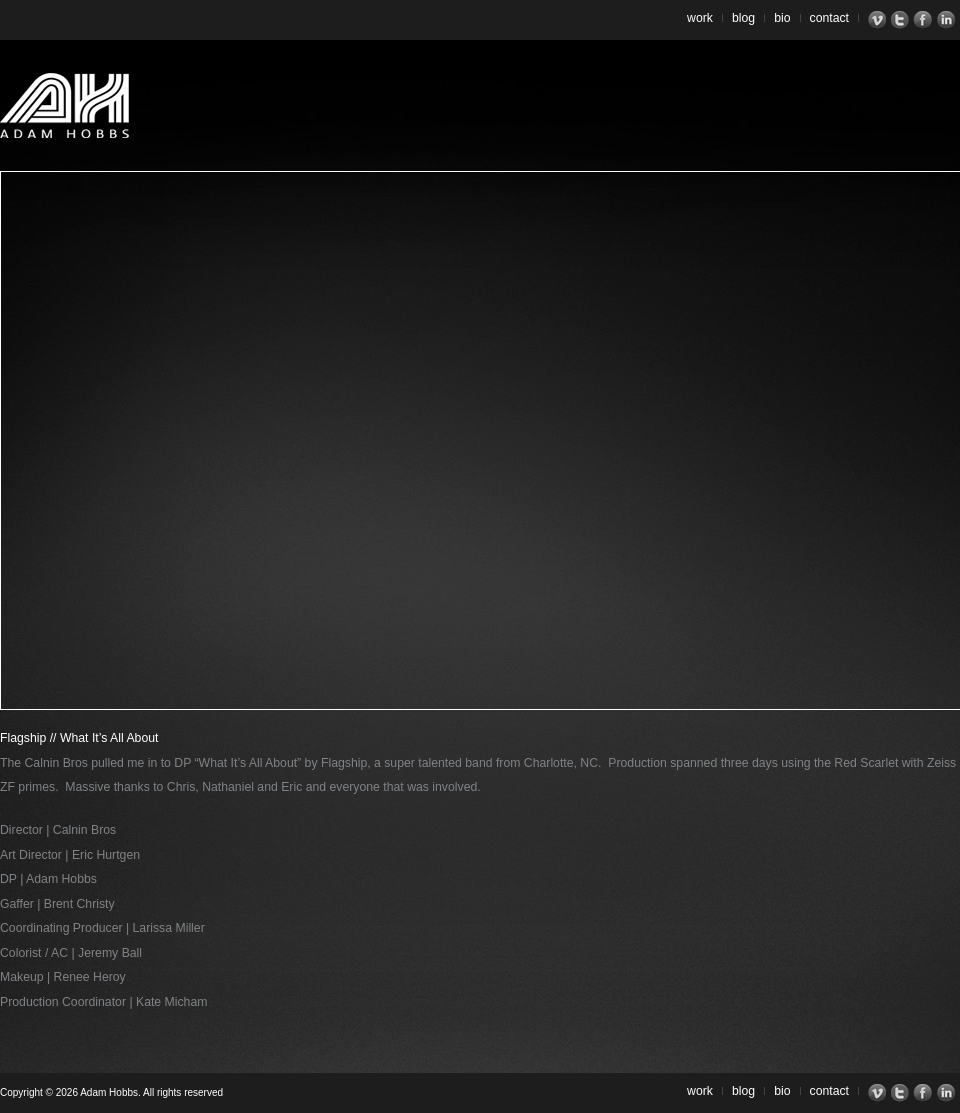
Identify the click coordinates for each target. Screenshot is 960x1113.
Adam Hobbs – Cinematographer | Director (64, 105)
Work (700, 18)
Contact (830, 18)
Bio (782, 18)
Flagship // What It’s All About (79, 738)
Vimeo (879, 20)
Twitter (902, 20)
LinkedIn (948, 20)
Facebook (925, 20)
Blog (743, 18)
